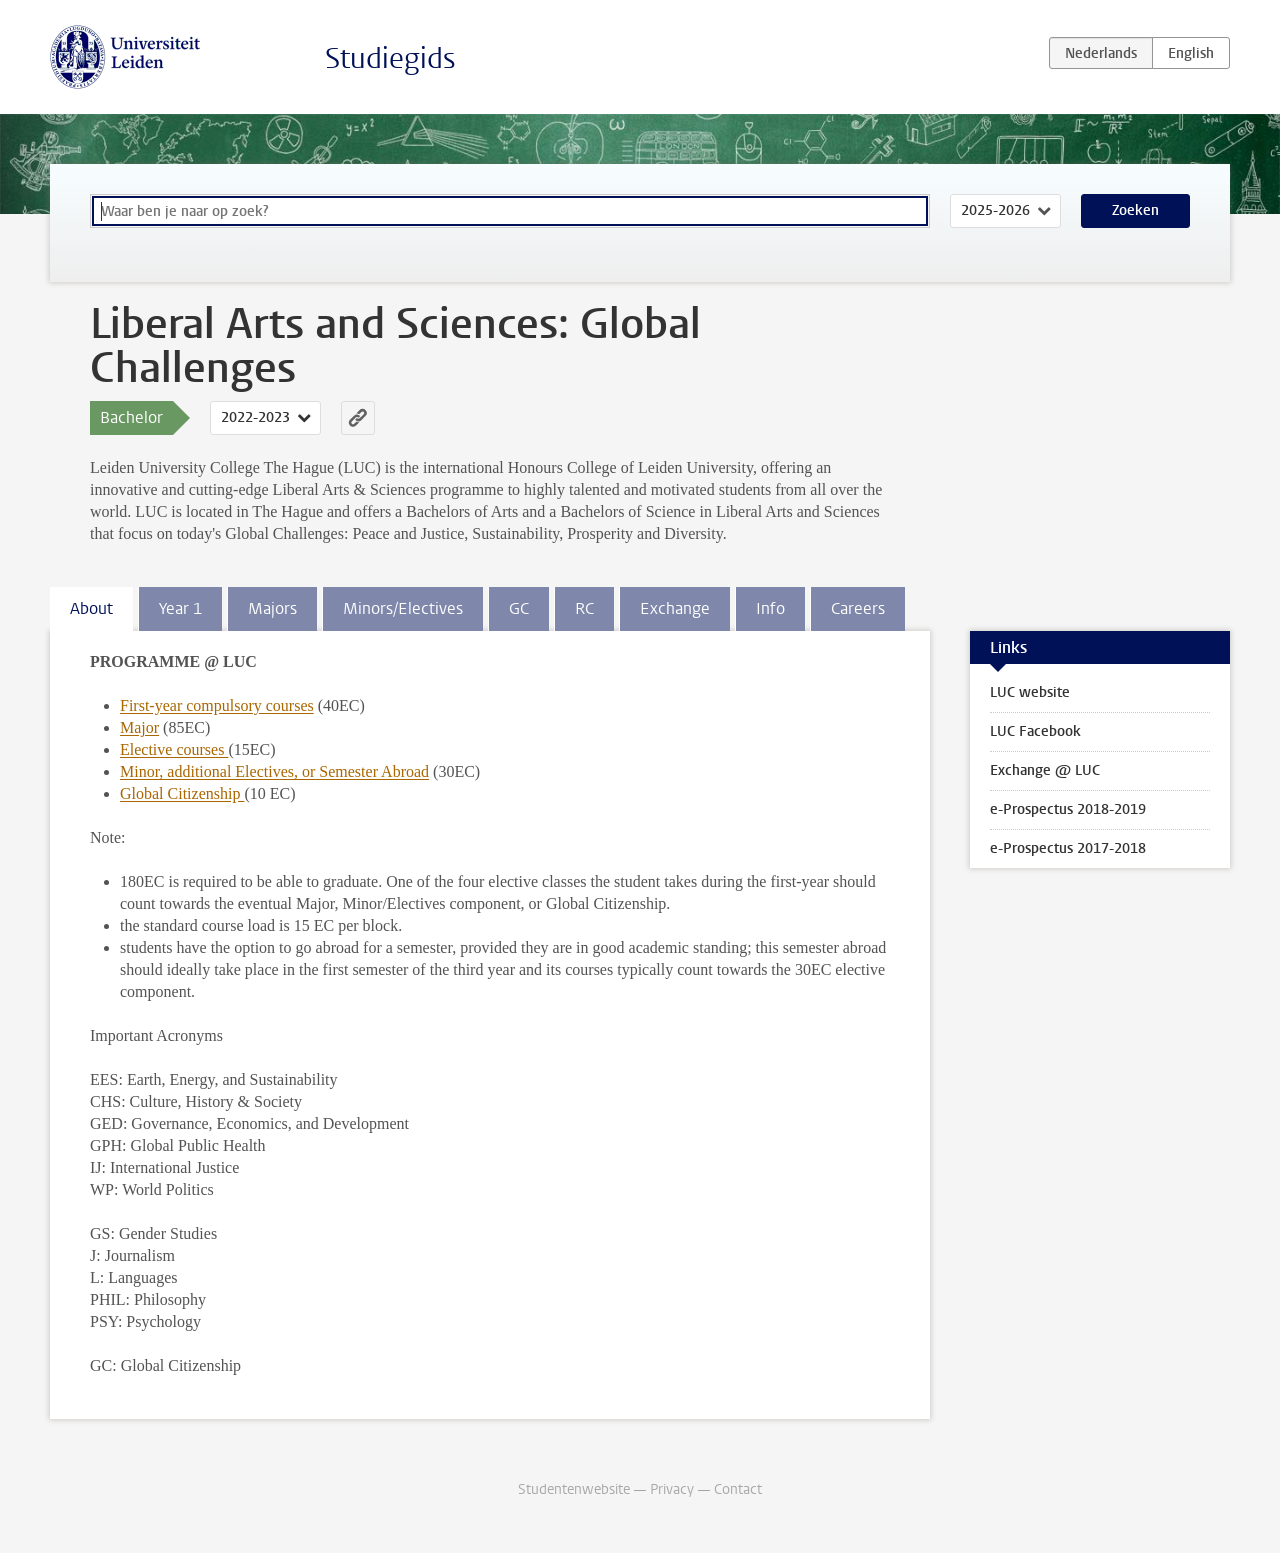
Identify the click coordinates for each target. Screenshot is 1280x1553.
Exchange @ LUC (1045, 770)
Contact (738, 1489)
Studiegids (390, 58)
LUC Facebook (1035, 731)
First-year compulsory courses (217, 705)
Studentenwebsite (574, 1489)
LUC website (1030, 692)
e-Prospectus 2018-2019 (1068, 809)
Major (139, 727)
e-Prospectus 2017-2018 (1068, 848)
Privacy (672, 1489)
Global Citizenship (182, 793)
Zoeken (1135, 210)
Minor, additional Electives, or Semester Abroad (274, 771)
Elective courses (174, 749)
